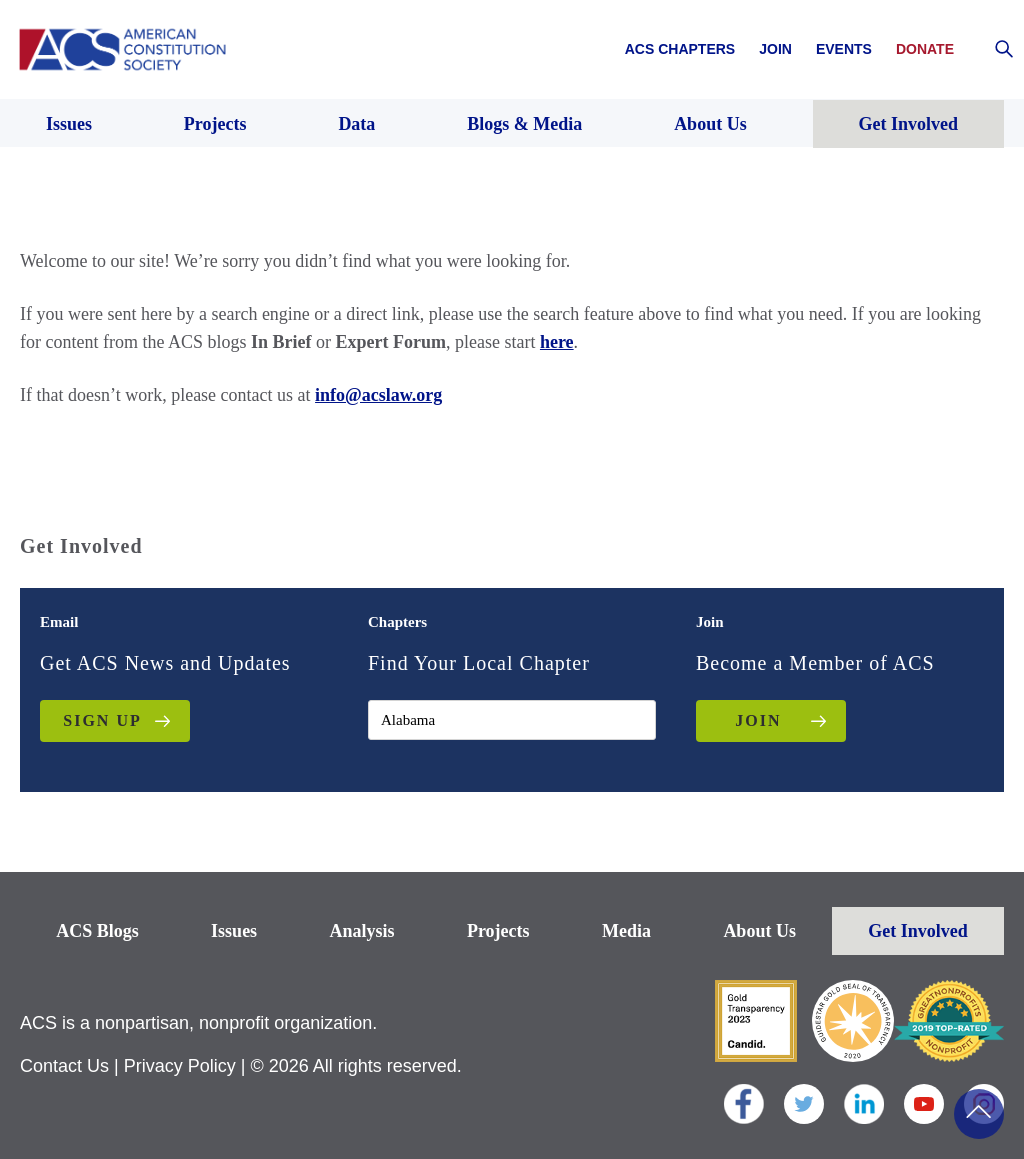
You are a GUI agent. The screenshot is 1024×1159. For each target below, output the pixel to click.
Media (626, 931)
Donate (925, 49)
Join (775, 49)
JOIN (758, 720)
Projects (498, 931)
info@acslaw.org (378, 395)
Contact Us (64, 1066)
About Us (759, 931)
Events (844, 49)
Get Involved (918, 931)
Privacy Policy (180, 1066)
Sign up (102, 720)
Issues (234, 931)
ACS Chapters (680, 49)
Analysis (362, 931)
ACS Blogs (97, 931)
